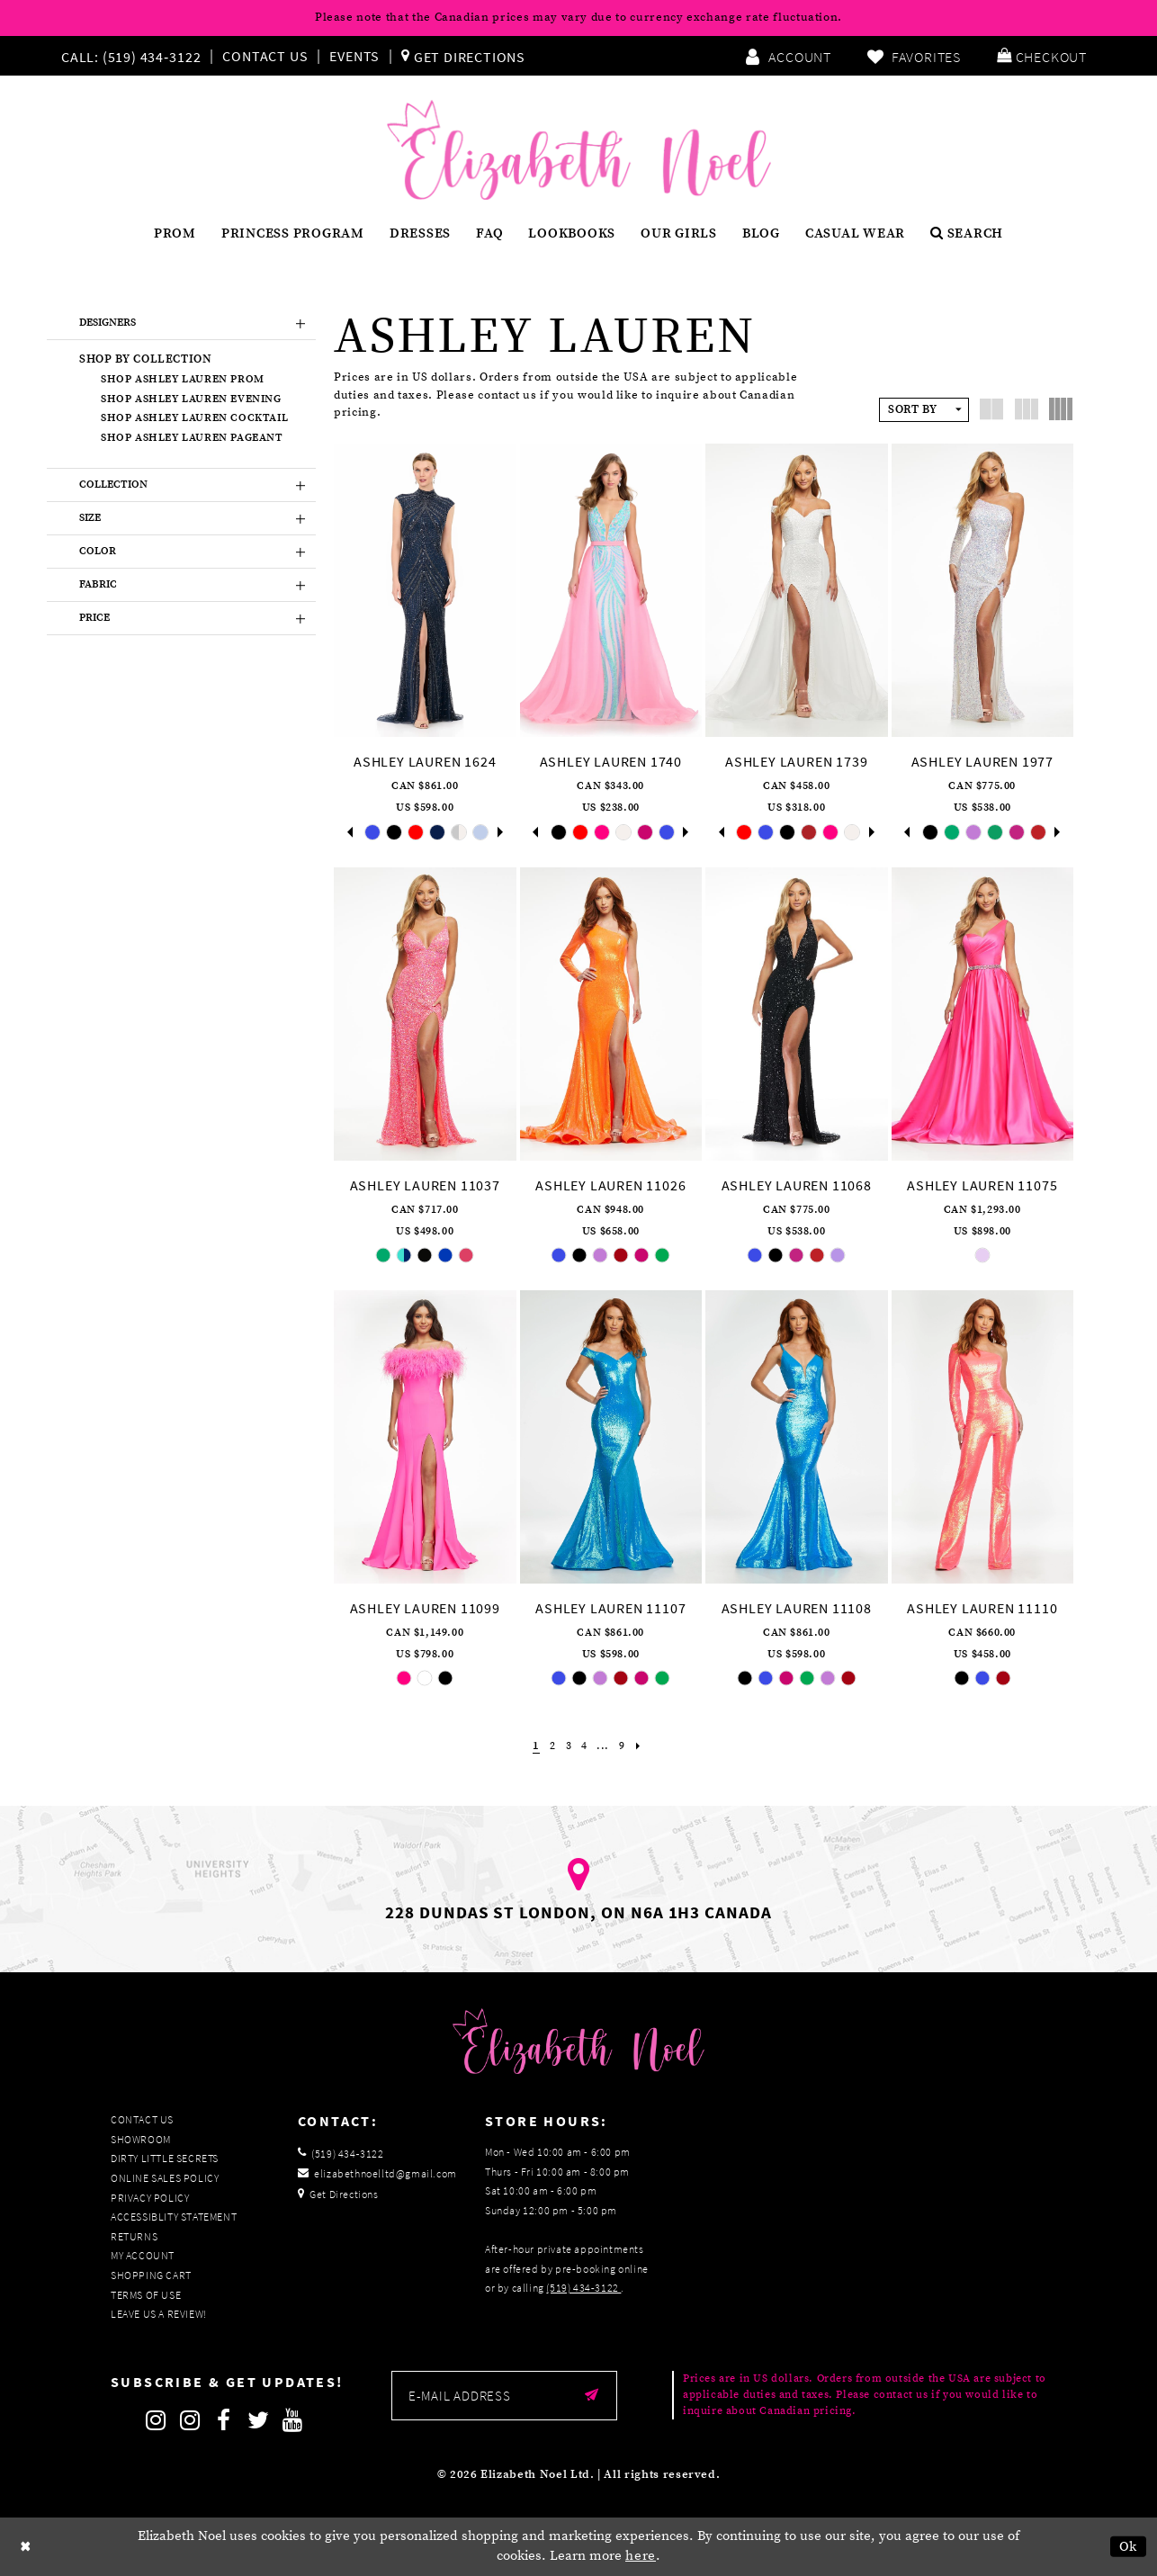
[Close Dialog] (26, 2547)
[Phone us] (128, 56)
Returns (134, 2236)
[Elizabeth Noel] (579, 150)
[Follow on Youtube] (292, 2420)
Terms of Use (146, 2295)
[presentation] (425, 590)
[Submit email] (591, 2395)
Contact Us (265, 56)
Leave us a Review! (159, 2313)
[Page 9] (623, 1746)
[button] (1042, 56)
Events (354, 56)
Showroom (141, 2139)
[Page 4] (584, 1746)
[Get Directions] (463, 56)
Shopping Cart (151, 2275)
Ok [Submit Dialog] (1128, 2546)
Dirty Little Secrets (165, 2158)
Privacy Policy (150, 2197)
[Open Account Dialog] (788, 56)
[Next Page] (641, 1746)
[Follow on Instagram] (156, 2420)
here (640, 2555)
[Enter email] (504, 2395)
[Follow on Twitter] (258, 2420)
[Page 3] (567, 1746)
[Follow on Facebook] (224, 2420)
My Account (143, 2255)
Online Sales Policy (165, 2178)
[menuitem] (135, 56)
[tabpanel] (372, 832)
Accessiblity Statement (174, 2216)
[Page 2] (551, 1746)
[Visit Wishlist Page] (914, 56)
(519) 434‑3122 (583, 2287)
